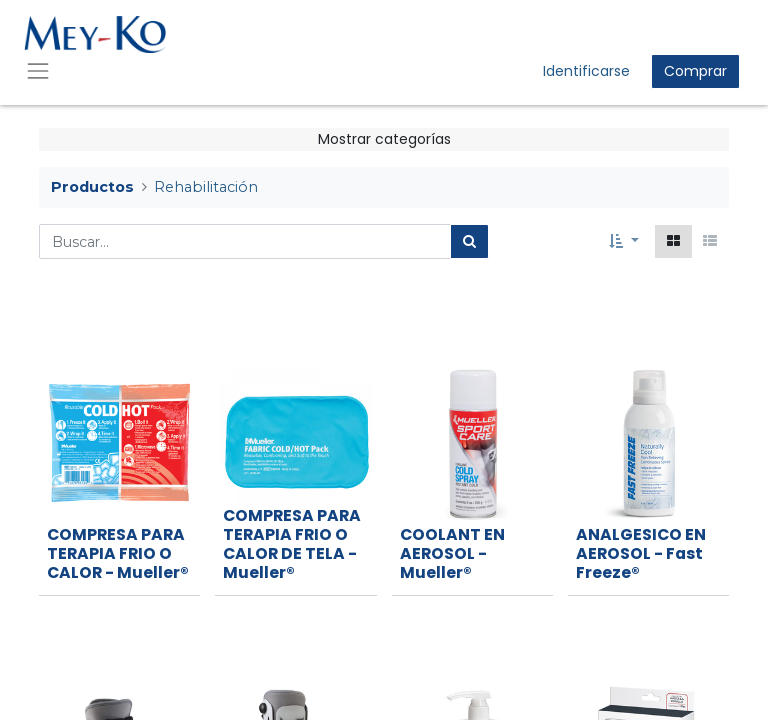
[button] (624, 241)
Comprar (695, 71)
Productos (92, 187)
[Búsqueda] (469, 241)
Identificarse (586, 71)
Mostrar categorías (384, 139)
